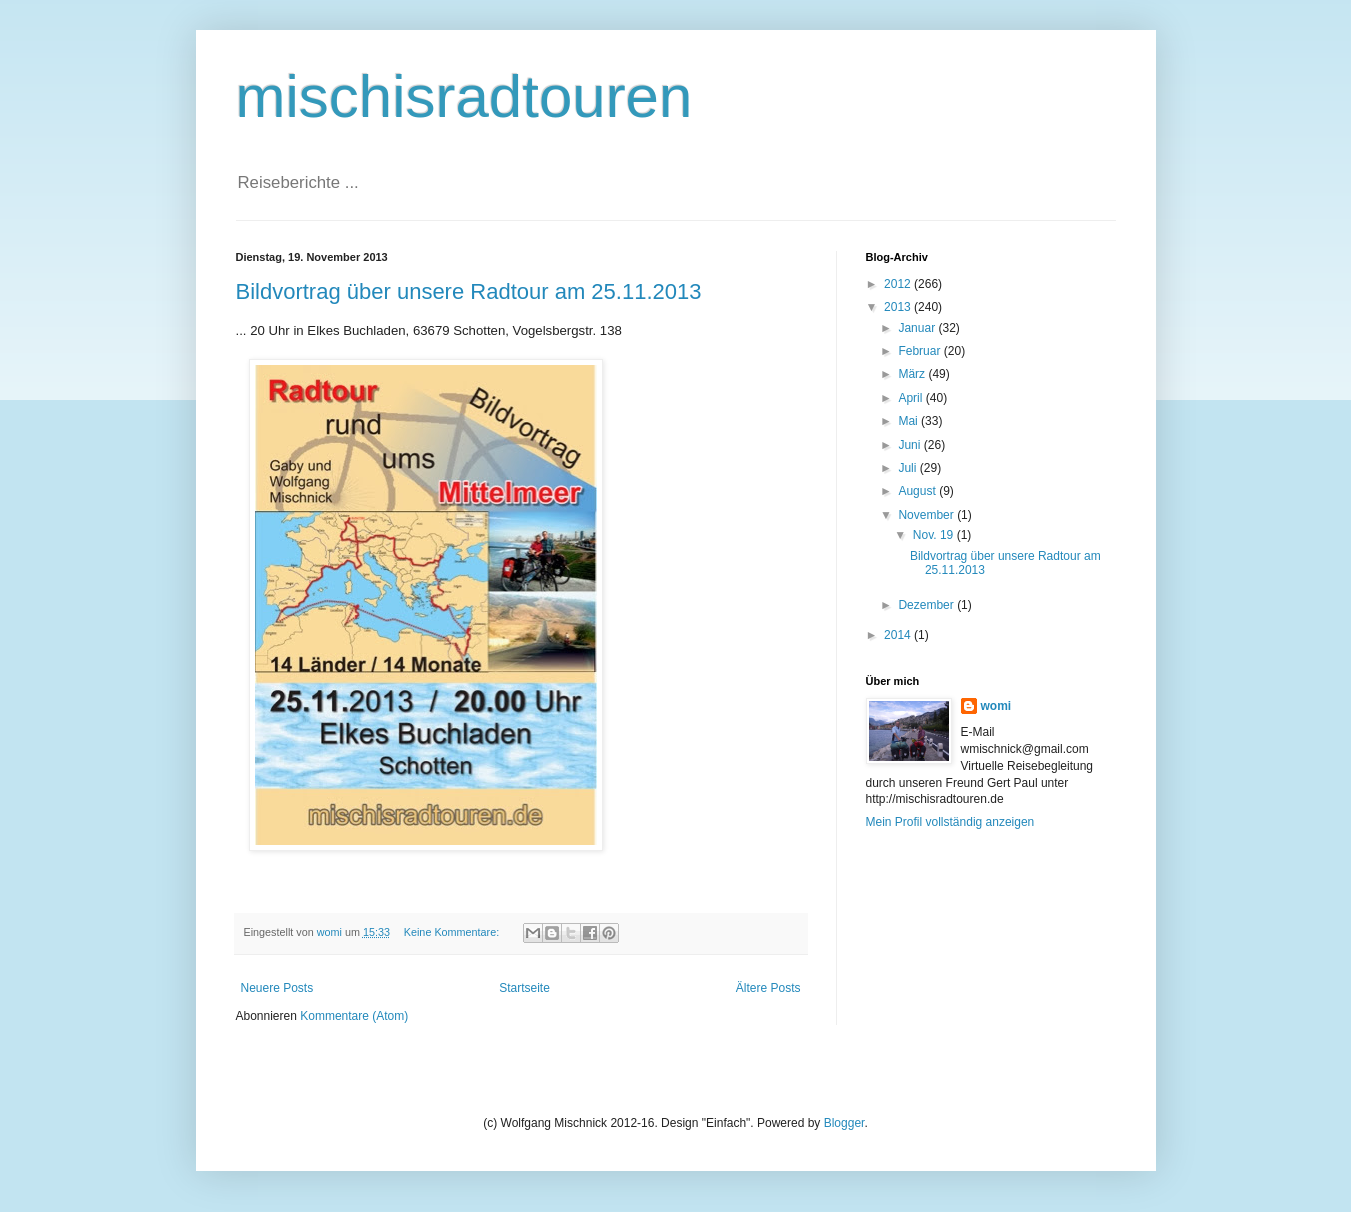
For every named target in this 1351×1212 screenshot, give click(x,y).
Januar (918, 328)
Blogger (844, 1123)
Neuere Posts (277, 988)
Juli (908, 468)
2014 (899, 635)
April (911, 398)
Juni (910, 445)
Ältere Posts (768, 988)
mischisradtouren (464, 96)
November (927, 515)
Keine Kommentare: (453, 932)
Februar (920, 351)
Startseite (524, 988)
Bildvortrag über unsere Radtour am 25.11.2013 (469, 291)
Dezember (927, 605)
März (913, 374)
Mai (909, 421)
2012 (899, 284)
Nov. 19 (935, 535)
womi (996, 706)
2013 (899, 307)
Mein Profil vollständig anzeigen (950, 822)
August (918, 491)
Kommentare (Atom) (354, 1016)
